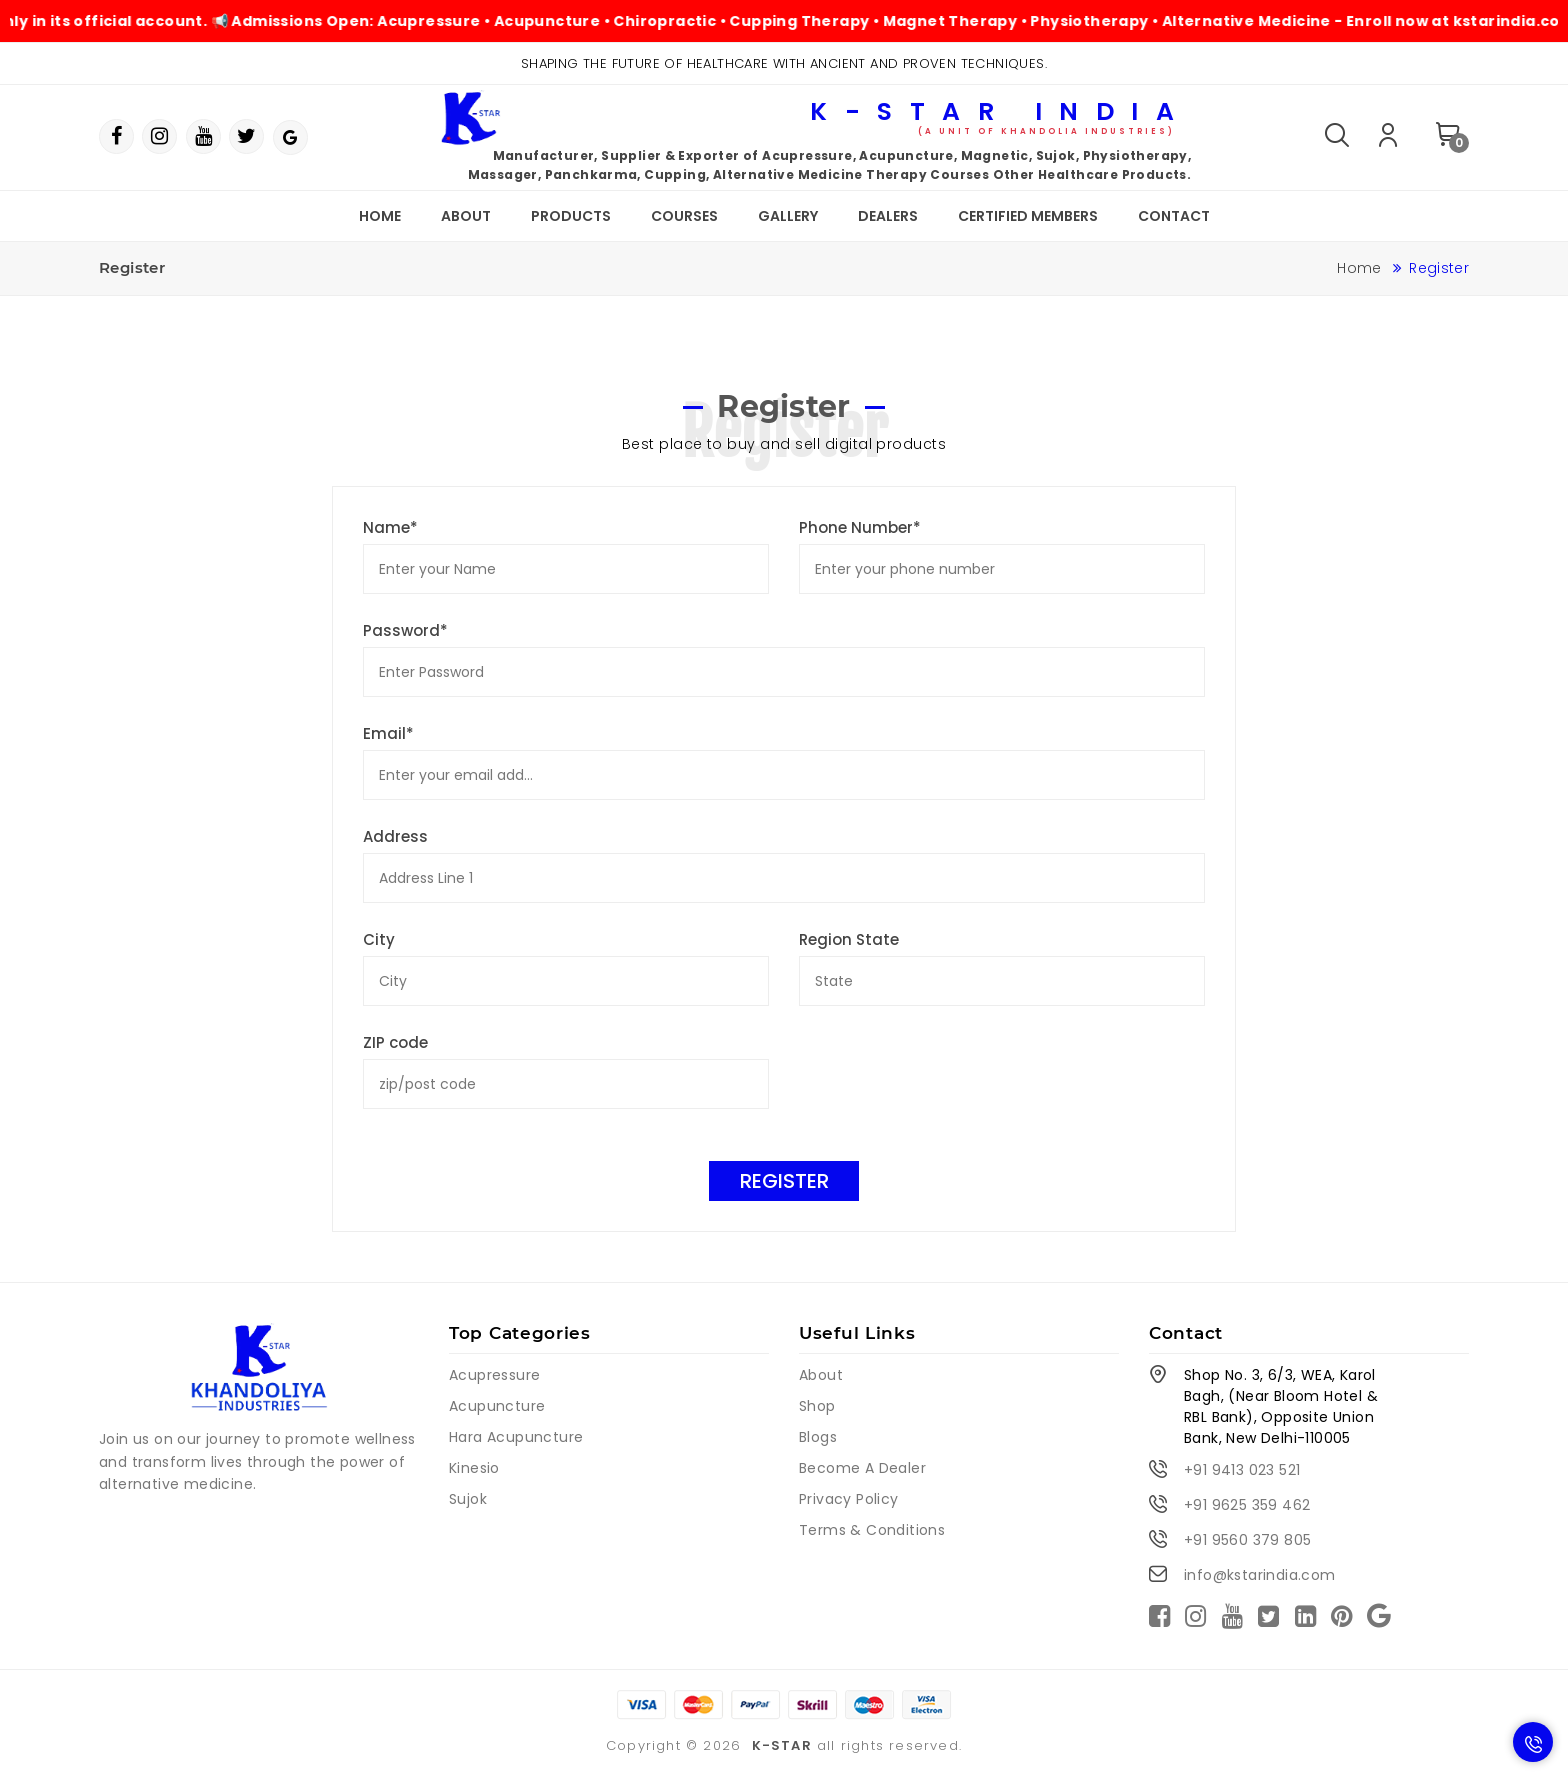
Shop (817, 1406)
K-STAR (782, 1745)
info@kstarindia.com (1260, 1575)
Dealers (888, 216)
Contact (1174, 216)
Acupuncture (497, 1406)
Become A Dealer (862, 1468)
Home (380, 216)
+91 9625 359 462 (1247, 1505)
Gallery (788, 216)
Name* (390, 527)
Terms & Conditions (872, 1530)
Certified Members (1028, 216)
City (379, 939)
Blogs (818, 1437)
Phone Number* (860, 527)
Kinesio (474, 1468)
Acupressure (494, 1375)
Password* (405, 630)
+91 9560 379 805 (1247, 1540)
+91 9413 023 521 (1242, 1470)
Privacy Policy (849, 1499)
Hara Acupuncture (516, 1437)
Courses (684, 216)
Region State (849, 939)
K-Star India (1000, 116)
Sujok (468, 1499)
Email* (388, 733)
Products (571, 216)
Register (784, 1181)
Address (395, 836)
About (466, 216)
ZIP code (395, 1042)
